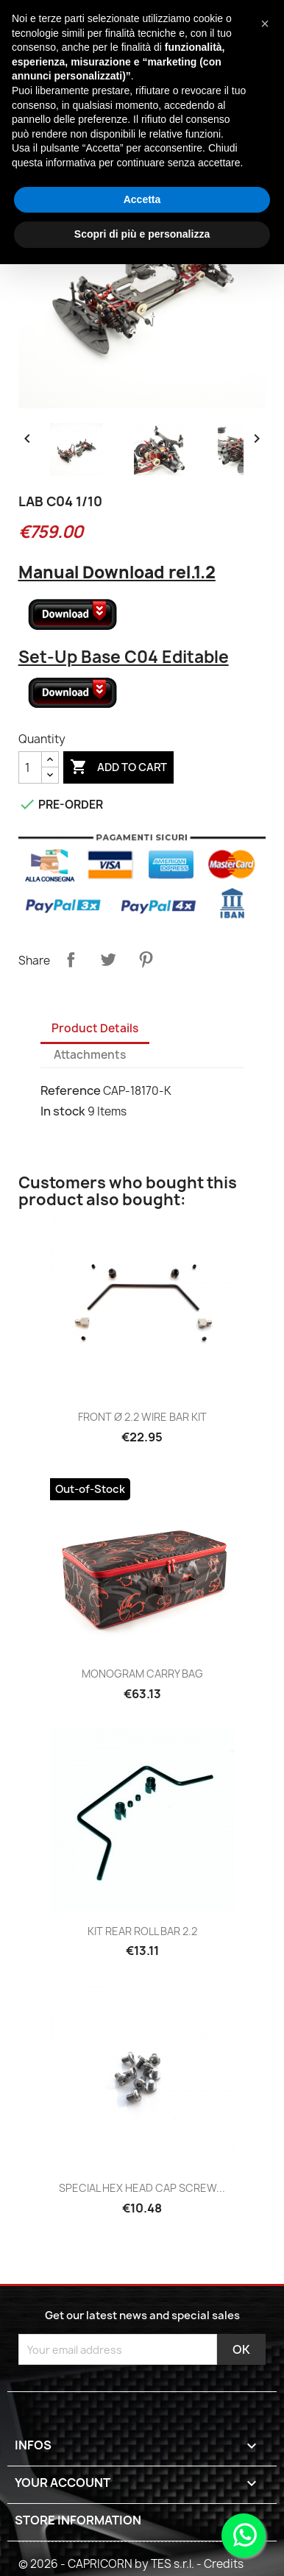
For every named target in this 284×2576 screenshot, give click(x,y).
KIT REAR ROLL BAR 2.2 (142, 1931)
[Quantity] (30, 767)
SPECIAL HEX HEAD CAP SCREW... (142, 2188)
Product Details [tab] (95, 1028)
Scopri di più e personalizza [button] (142, 234)
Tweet (108, 959)
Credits (224, 2564)
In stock (62, 1111)
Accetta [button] (142, 199)
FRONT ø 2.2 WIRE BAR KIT (142, 1417)
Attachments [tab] (90, 1054)
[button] (265, 23)
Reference (70, 1090)
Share (70, 959)
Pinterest (145, 959)
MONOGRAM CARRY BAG (142, 1674)
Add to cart (118, 767)
